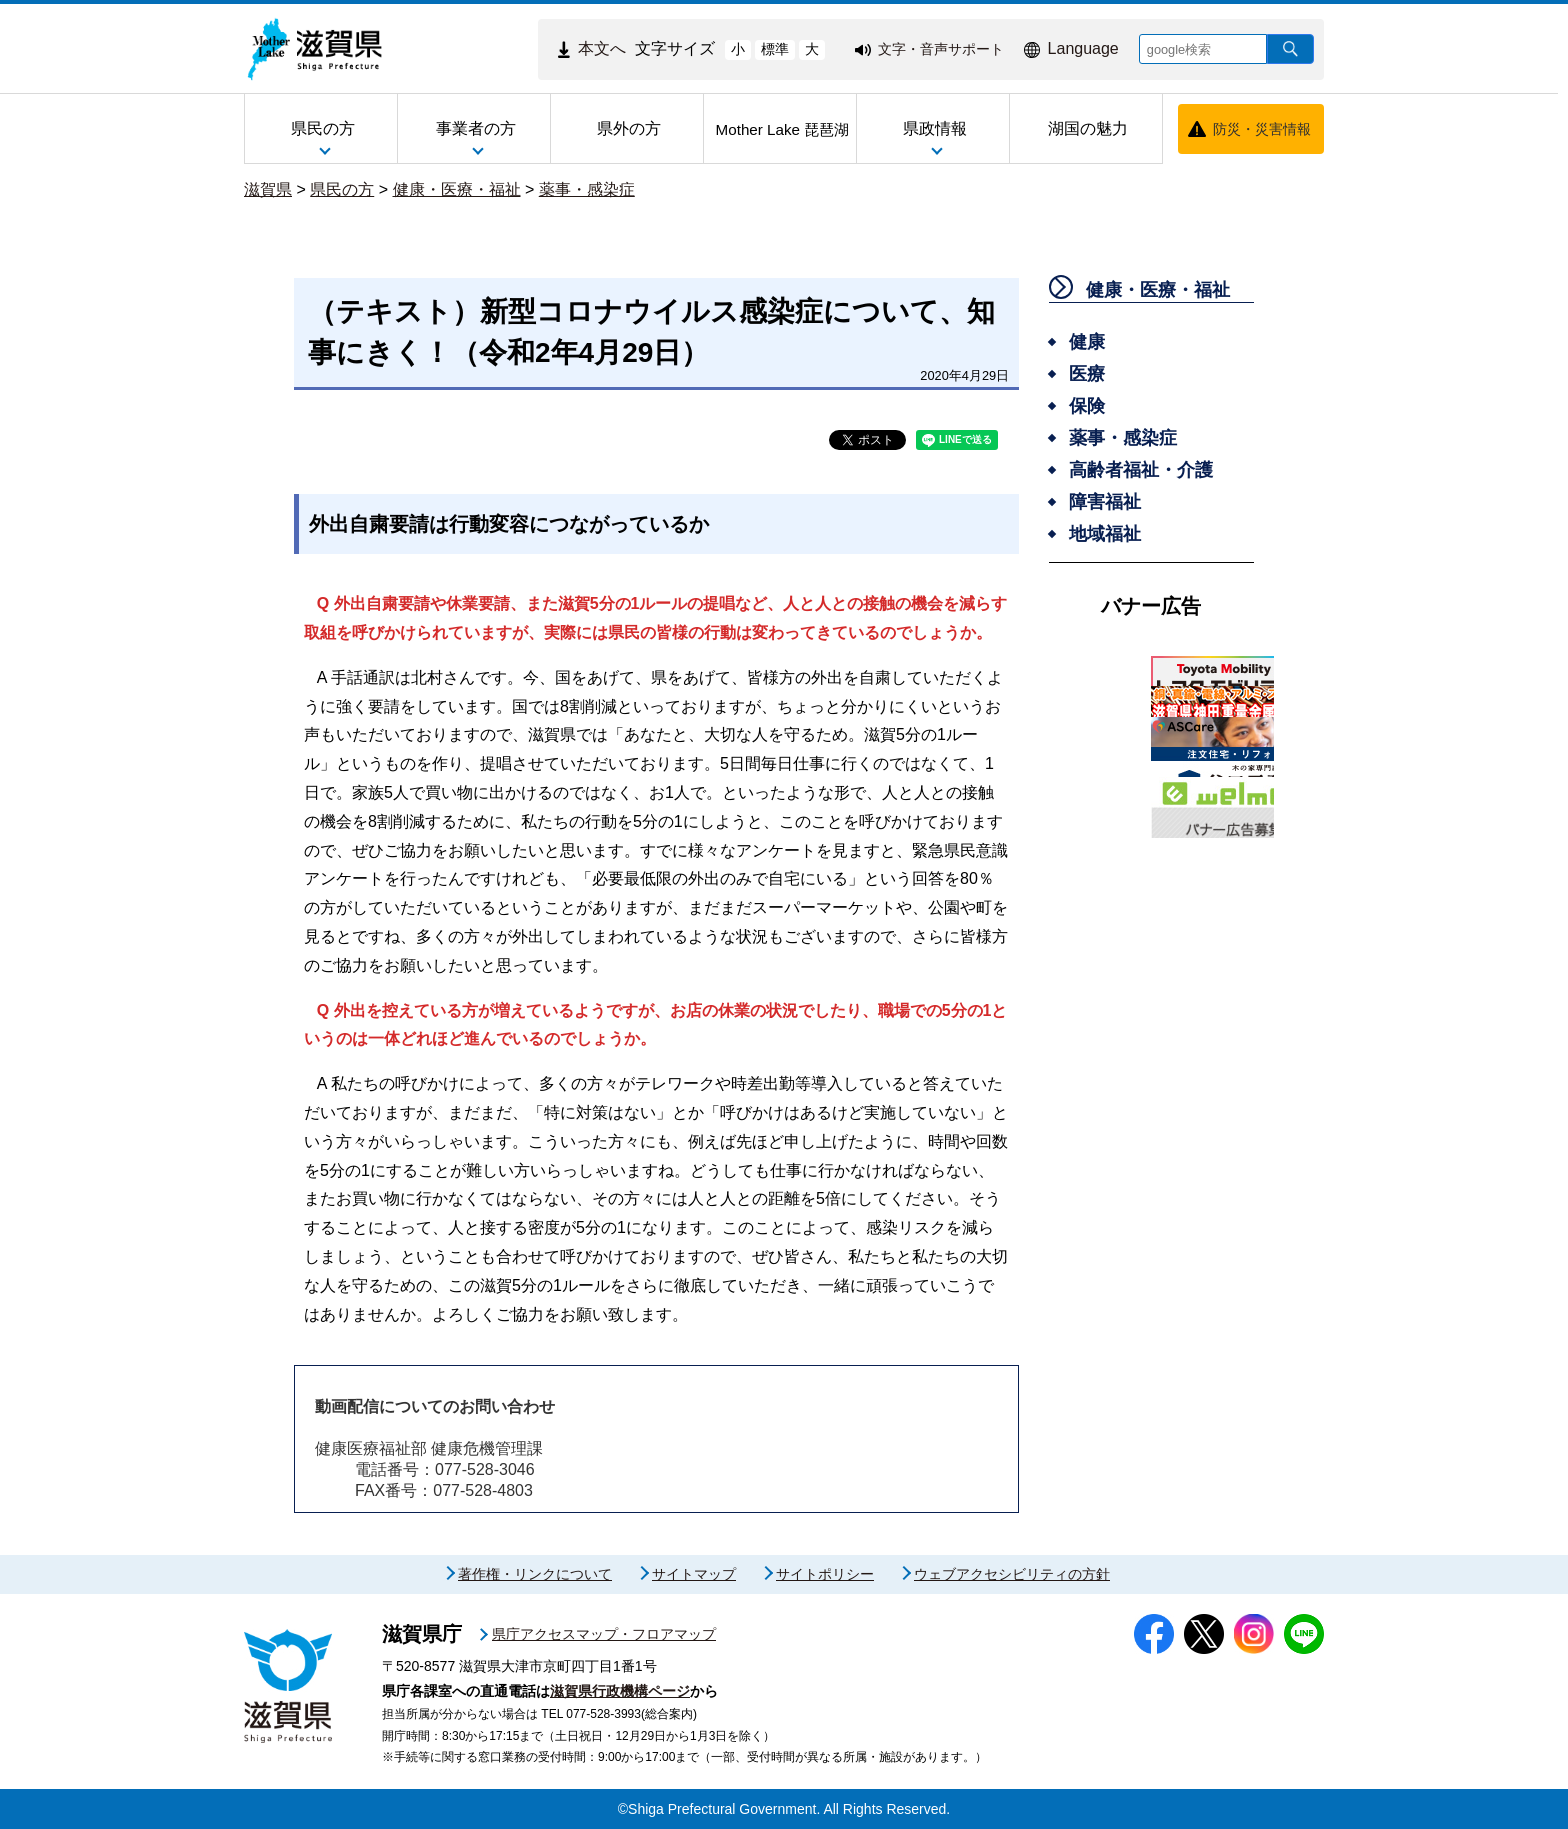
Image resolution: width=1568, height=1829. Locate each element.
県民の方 (342, 189)
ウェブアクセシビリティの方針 (1012, 1574)
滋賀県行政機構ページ (620, 1691)
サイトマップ (694, 1574)
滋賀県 (268, 189)
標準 (775, 49)
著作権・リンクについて (535, 1574)
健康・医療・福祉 (457, 189)
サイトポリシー (825, 1574)
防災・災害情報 (1262, 129)
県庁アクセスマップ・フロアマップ (604, 1634)
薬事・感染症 (587, 189)
